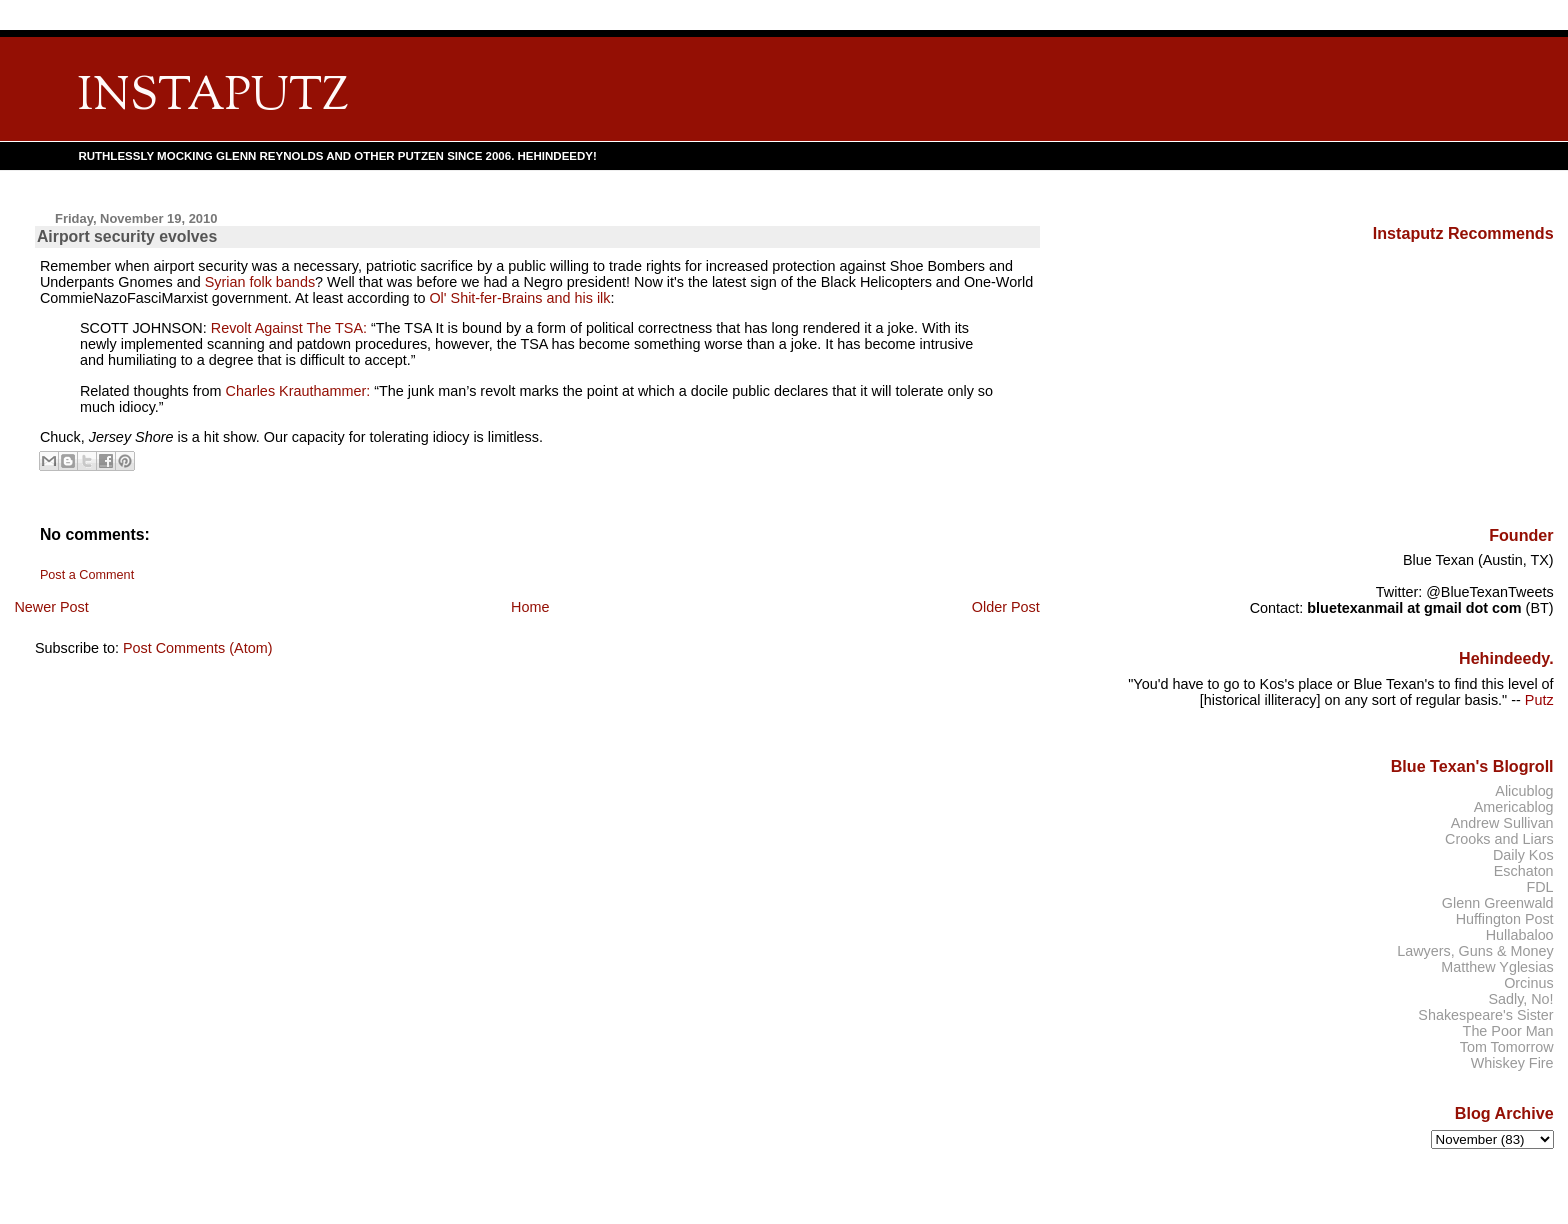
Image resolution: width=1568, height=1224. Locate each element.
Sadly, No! (1520, 999)
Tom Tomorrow (1507, 1047)
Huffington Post (1505, 919)
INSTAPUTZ (213, 97)
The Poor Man (1508, 1031)
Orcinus (1528, 983)
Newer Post (51, 607)
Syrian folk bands (260, 282)
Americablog (1514, 807)
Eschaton (1524, 871)
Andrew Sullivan (1502, 823)
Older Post (1006, 607)
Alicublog (1524, 791)
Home (530, 607)
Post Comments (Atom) (198, 648)
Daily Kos (1523, 855)
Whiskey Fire (1512, 1063)
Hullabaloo (1520, 935)
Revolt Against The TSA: (289, 328)
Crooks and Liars (1499, 839)
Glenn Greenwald (1498, 903)
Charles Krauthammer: (297, 391)
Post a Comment (87, 575)
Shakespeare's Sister (1485, 1015)
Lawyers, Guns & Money (1475, 951)
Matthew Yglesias (1497, 967)
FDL (1539, 887)
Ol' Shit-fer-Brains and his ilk (519, 298)
